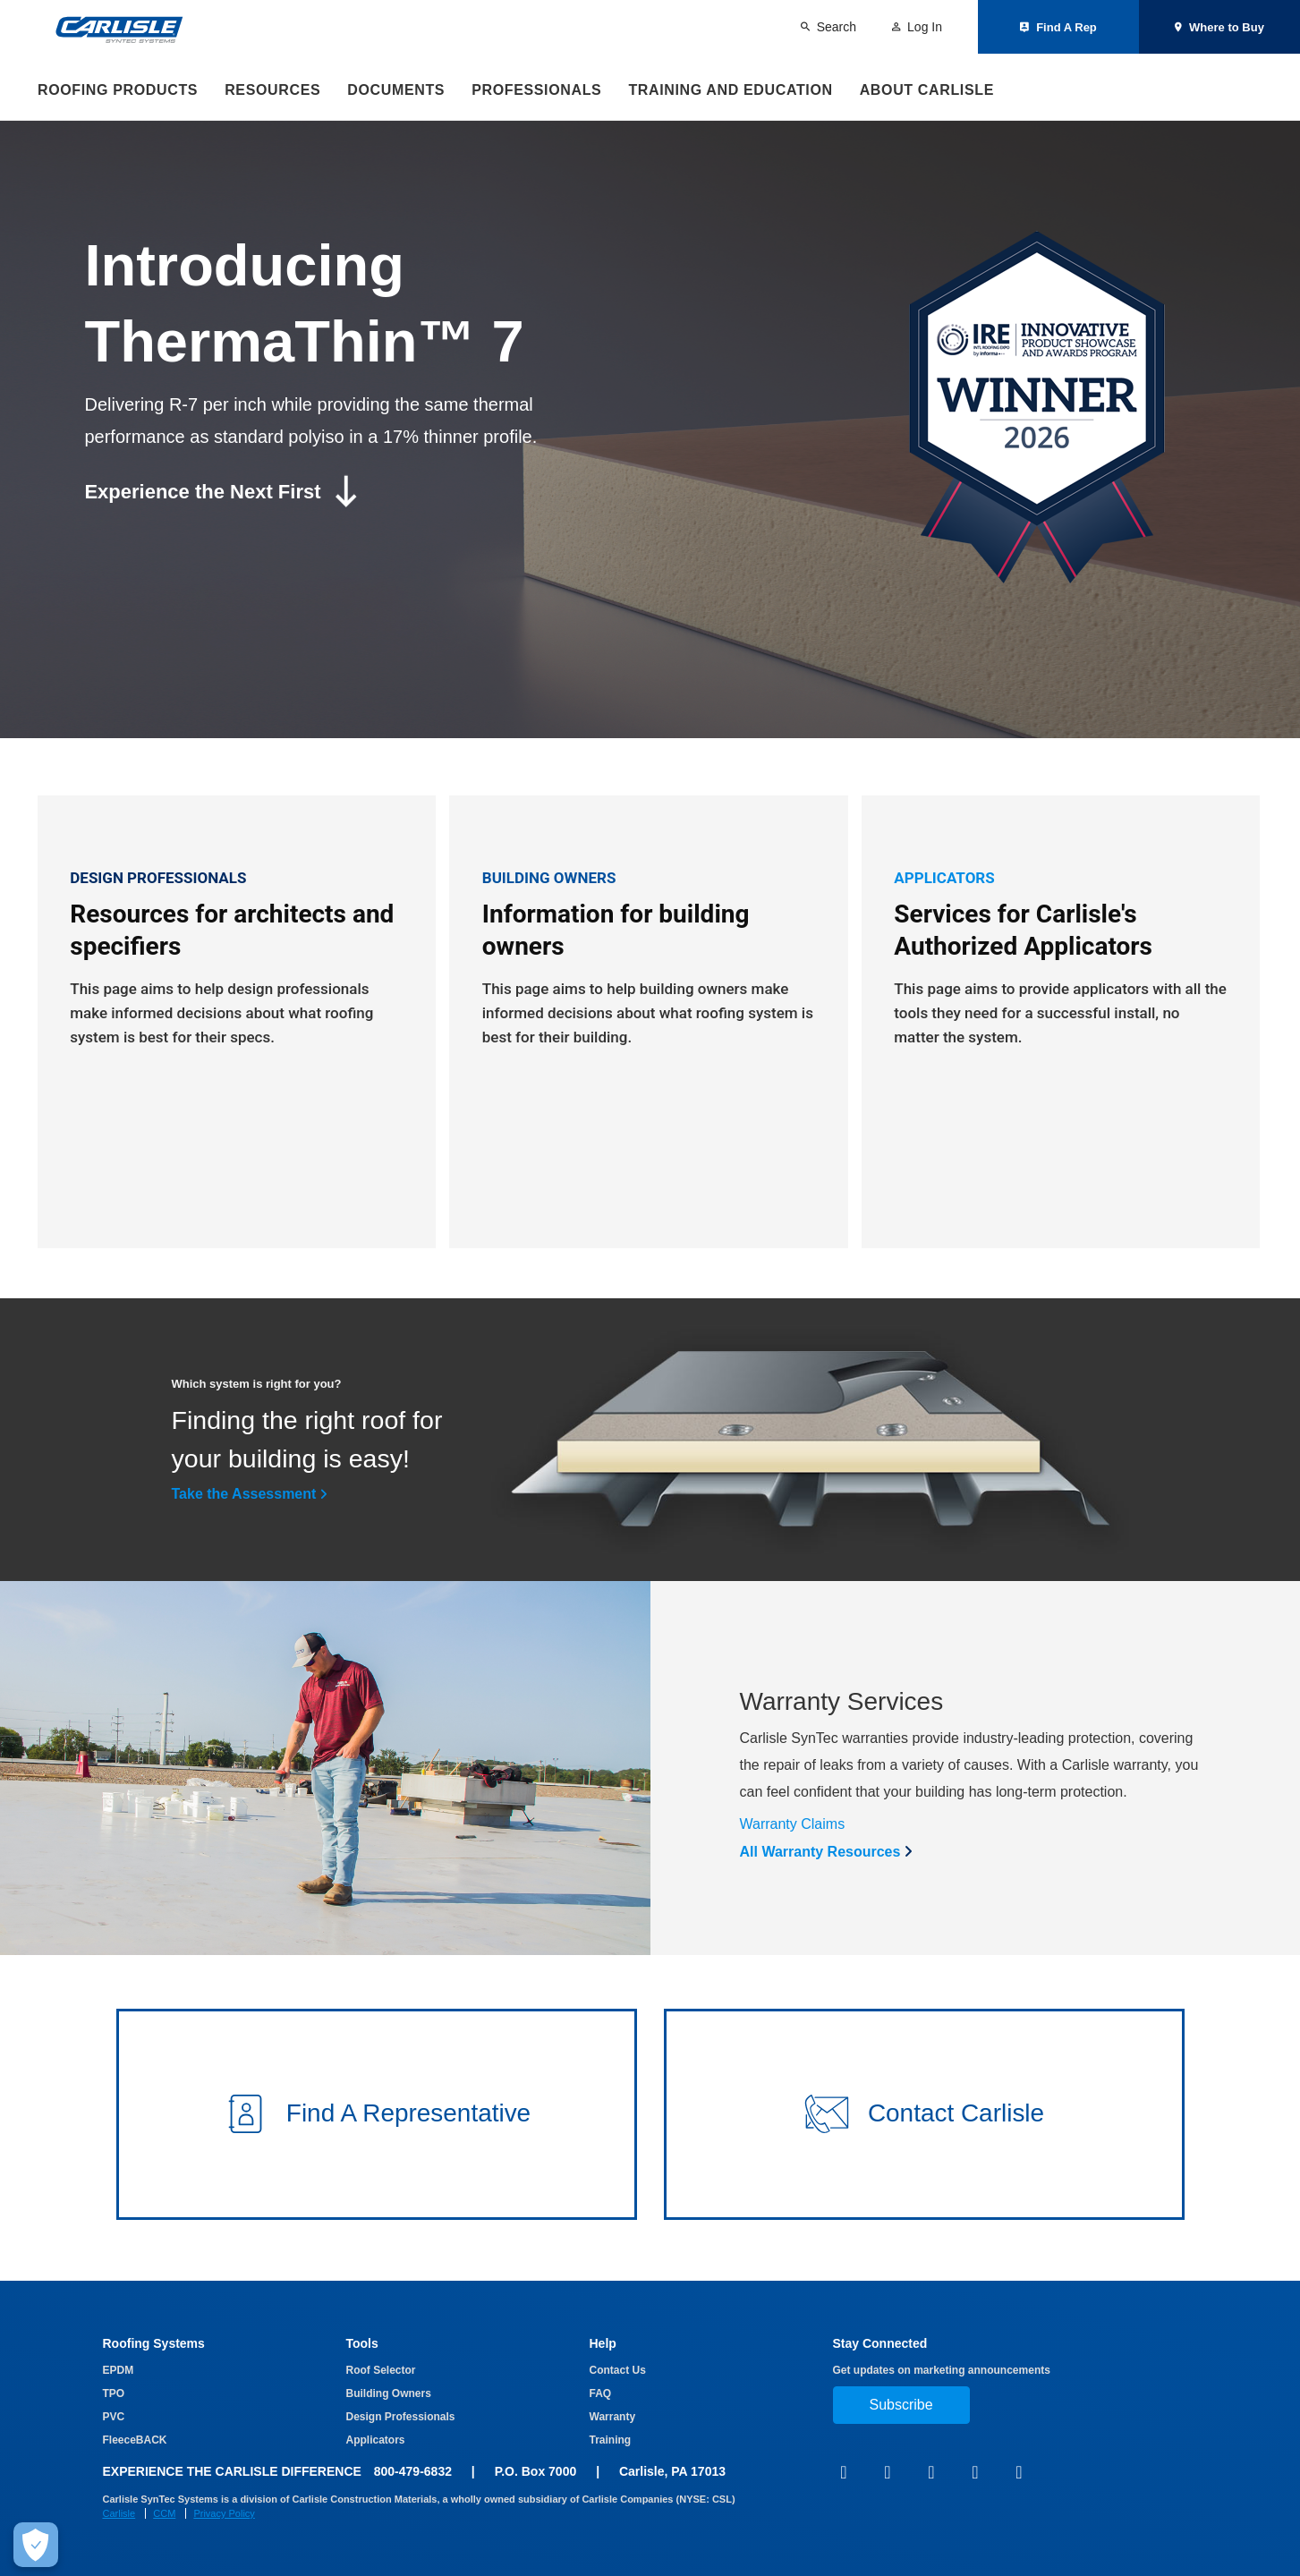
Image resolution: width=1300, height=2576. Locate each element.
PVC (114, 2416)
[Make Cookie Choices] (35, 2544)
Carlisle (119, 2513)
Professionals (536, 90)
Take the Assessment (244, 1500)
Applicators (375, 2440)
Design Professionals (400, 2416)
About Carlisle (927, 90)
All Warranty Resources (820, 1858)
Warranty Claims (792, 1830)
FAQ (601, 2393)
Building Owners (388, 2393)
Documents (396, 90)
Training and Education (730, 90)
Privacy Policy (223, 2513)
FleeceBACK (135, 2440)
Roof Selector (381, 2370)
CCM (164, 2513)
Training (611, 2440)
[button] (376, 2121)
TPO (114, 2393)
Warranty (613, 2416)
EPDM (118, 2370)
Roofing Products (118, 90)
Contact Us (618, 2370)
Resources (272, 90)
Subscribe (901, 2404)
